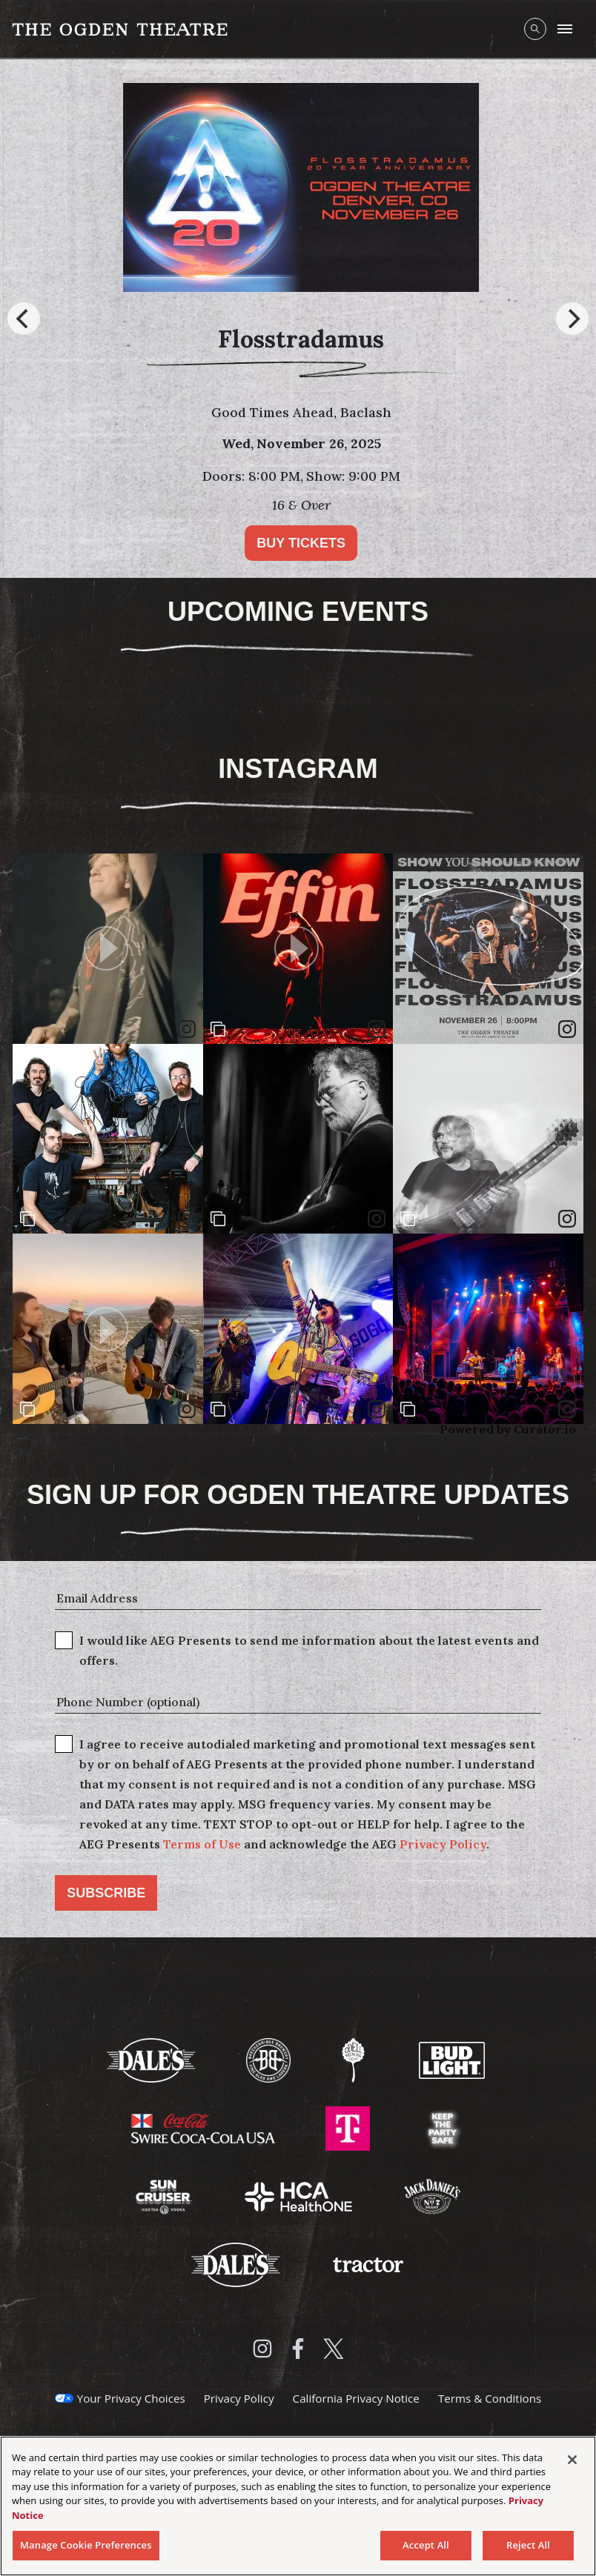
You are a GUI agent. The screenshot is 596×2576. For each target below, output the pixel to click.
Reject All (528, 2545)
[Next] (572, 318)
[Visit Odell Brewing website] (354, 2059)
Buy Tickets (314, 543)
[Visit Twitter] (333, 2348)
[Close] (572, 2459)
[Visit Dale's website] (152, 2059)
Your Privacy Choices (131, 2398)
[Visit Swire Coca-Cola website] (204, 2127)
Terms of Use (202, 1844)
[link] (567, 1028)
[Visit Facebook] (298, 2348)
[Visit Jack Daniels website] (432, 2195)
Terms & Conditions (489, 2398)
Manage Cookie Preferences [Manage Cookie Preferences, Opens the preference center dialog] (86, 2545)
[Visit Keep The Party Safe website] (443, 2127)
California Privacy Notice (356, 2398)
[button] (108, 948)
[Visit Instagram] (262, 2348)
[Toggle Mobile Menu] (564, 28)
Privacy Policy (443, 1844)
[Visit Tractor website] (367, 2263)
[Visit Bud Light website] (452, 2059)
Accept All (426, 2545)
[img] (488, 948)
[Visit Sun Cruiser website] (165, 2195)
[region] (298, 2506)
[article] (108, 948)
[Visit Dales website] (237, 2263)
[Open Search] (535, 29)
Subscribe (106, 1893)
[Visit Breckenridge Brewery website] (269, 2059)
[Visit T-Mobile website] (349, 2127)
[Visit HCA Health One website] (300, 2195)
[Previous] (23, 318)
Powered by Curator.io (508, 1429)
